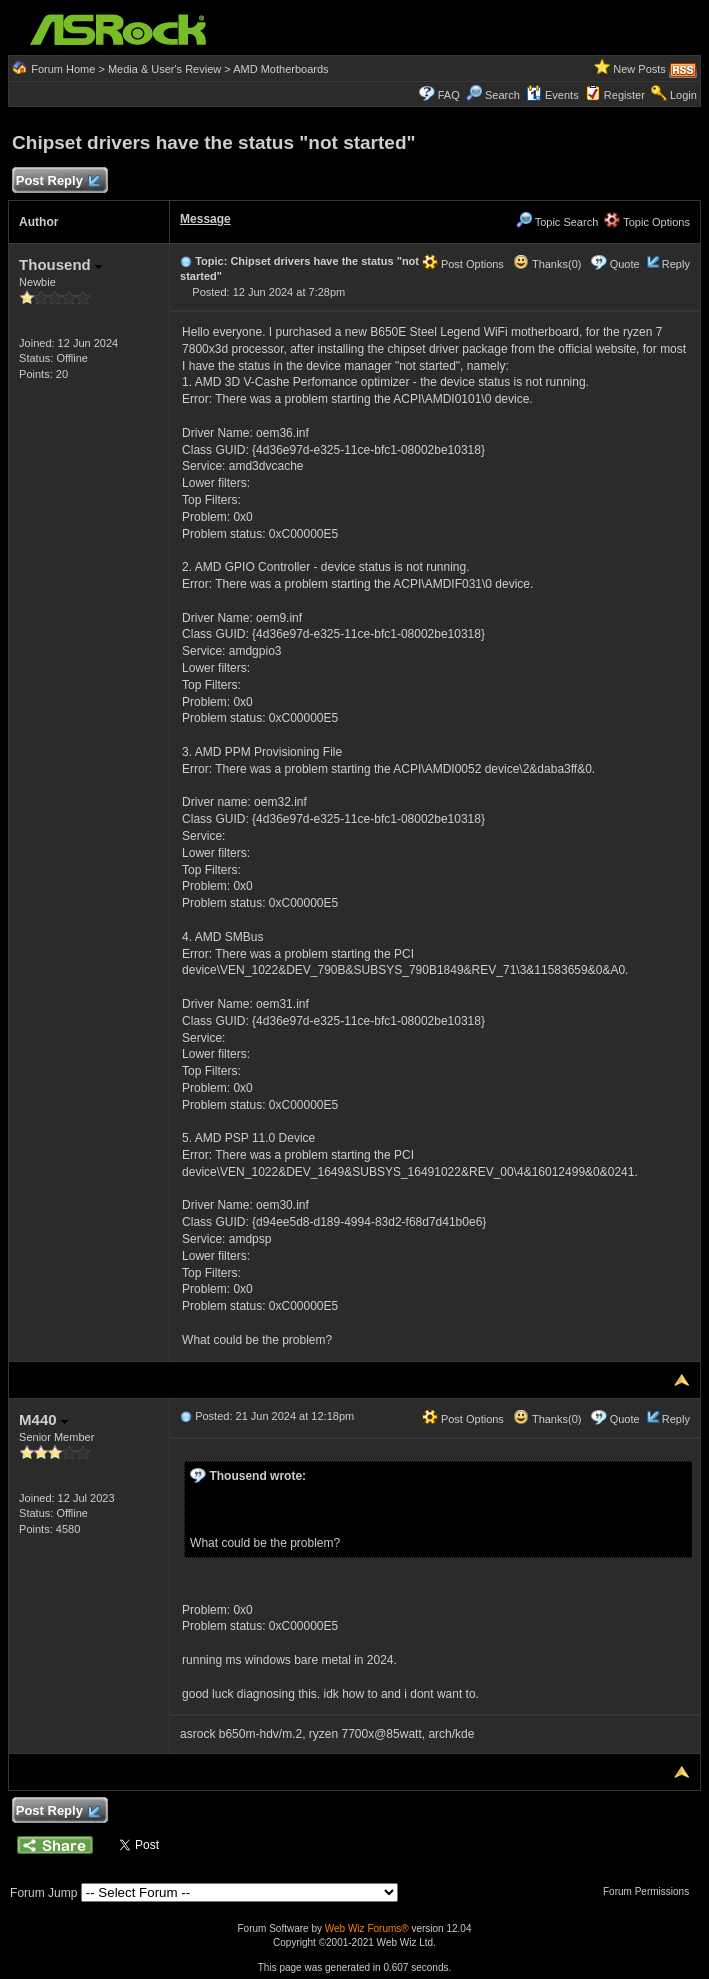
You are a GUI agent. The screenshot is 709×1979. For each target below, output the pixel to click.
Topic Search (557, 222)
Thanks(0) (547, 264)
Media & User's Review (164, 69)
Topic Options (647, 222)
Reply (676, 264)
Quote (625, 264)
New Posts (639, 69)
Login (683, 95)
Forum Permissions (651, 1891)
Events (552, 95)
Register (624, 95)
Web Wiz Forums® (367, 1928)
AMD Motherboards (280, 69)
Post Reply (57, 181)
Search (502, 95)
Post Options (463, 264)
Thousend (60, 264)
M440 (43, 1419)
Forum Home (63, 69)
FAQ (449, 95)
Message (205, 219)
